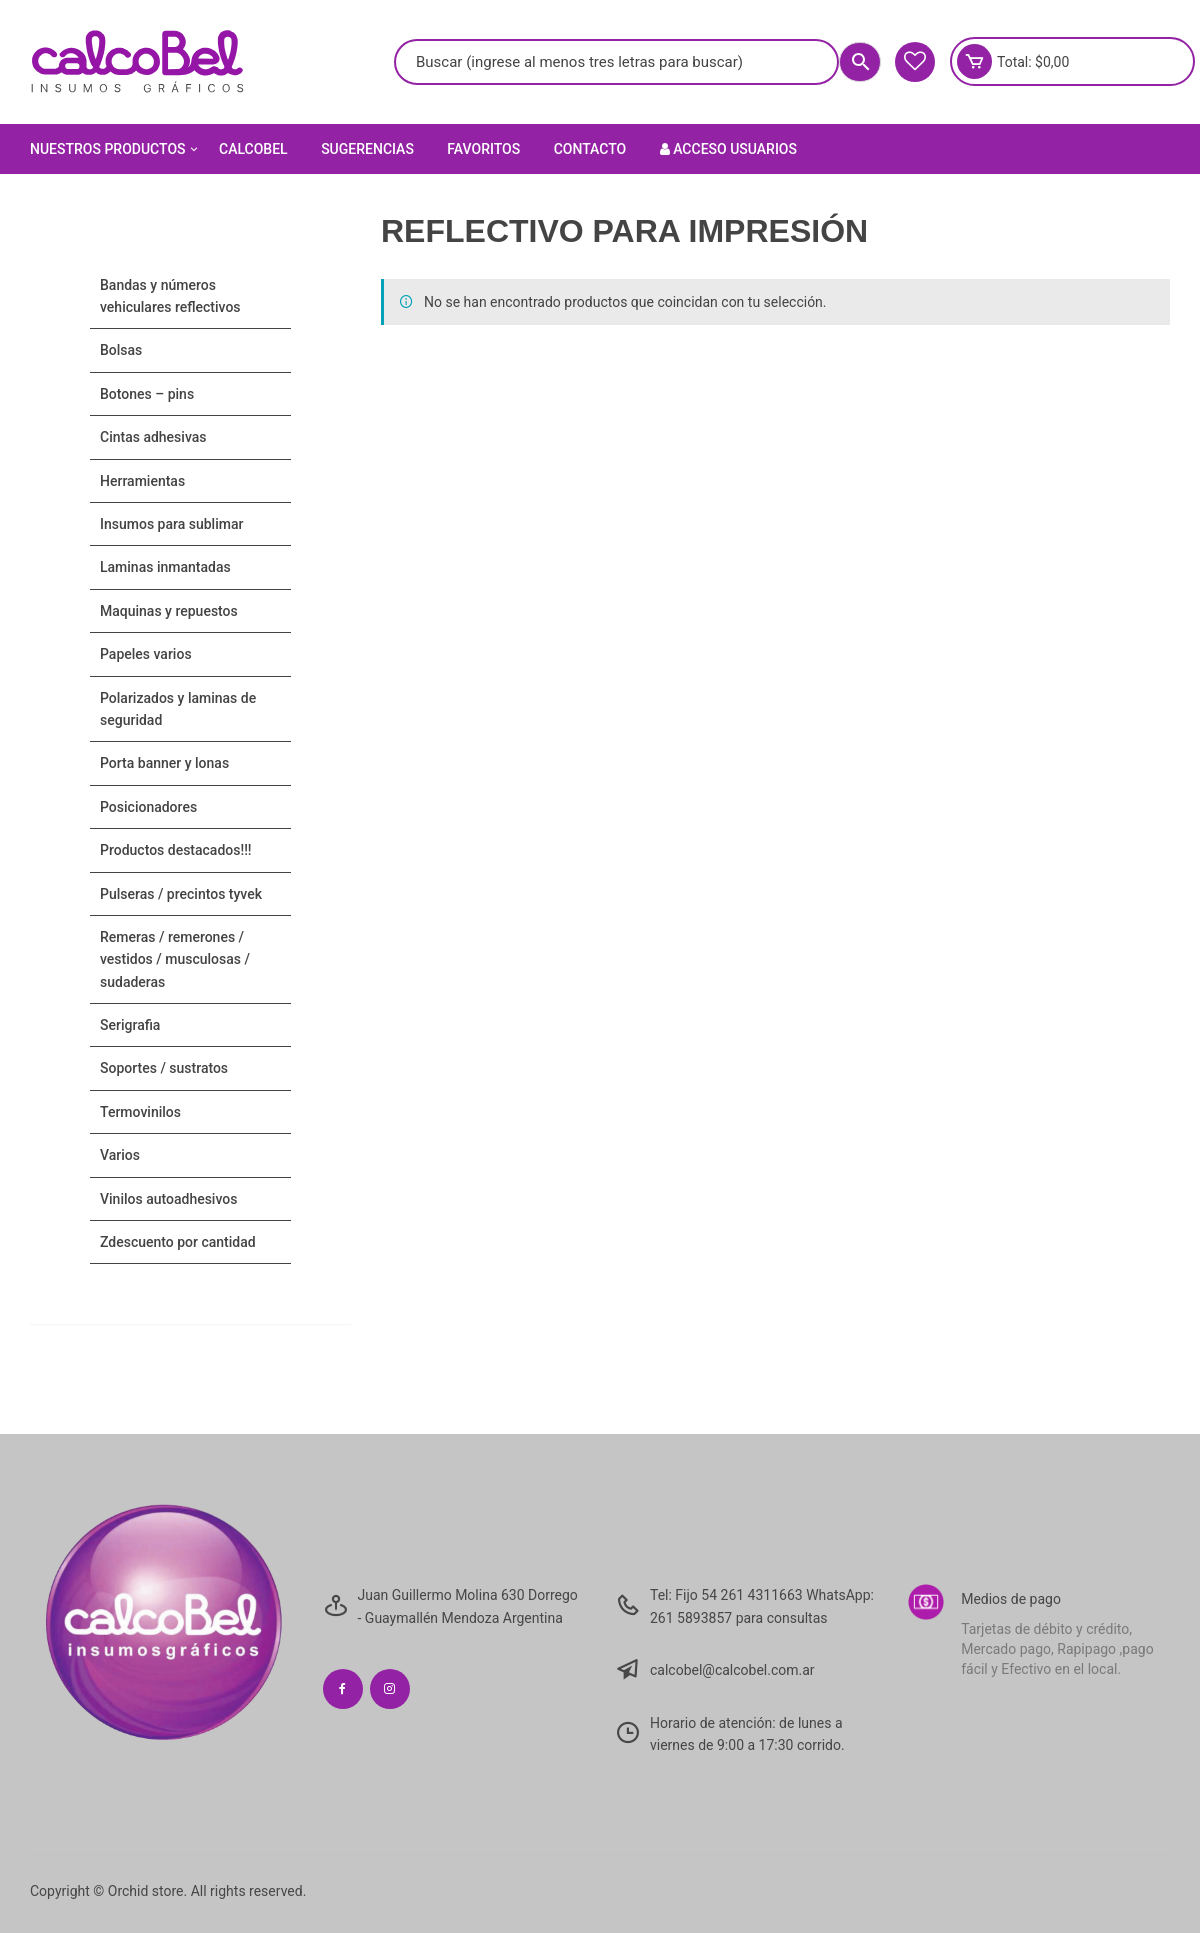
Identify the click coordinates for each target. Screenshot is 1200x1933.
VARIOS (120, 1155)
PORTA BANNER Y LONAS (164, 763)
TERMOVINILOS (140, 1112)
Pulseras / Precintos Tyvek (181, 894)
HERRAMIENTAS (142, 481)
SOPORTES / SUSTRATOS (164, 1068)
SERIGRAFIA (130, 1025)
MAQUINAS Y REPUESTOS (169, 611)
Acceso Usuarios (728, 149)
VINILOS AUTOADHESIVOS (168, 1199)
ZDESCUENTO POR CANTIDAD (178, 1242)
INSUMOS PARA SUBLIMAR (171, 524)
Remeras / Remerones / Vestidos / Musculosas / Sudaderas (175, 959)
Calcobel (253, 149)
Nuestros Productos (115, 149)
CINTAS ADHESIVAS (153, 437)
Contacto (590, 149)
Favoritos (483, 149)
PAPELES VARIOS (146, 654)
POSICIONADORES (148, 807)
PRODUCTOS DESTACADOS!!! (176, 850)
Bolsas (121, 350)
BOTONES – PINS (147, 394)
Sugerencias (367, 149)
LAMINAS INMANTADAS (165, 567)
